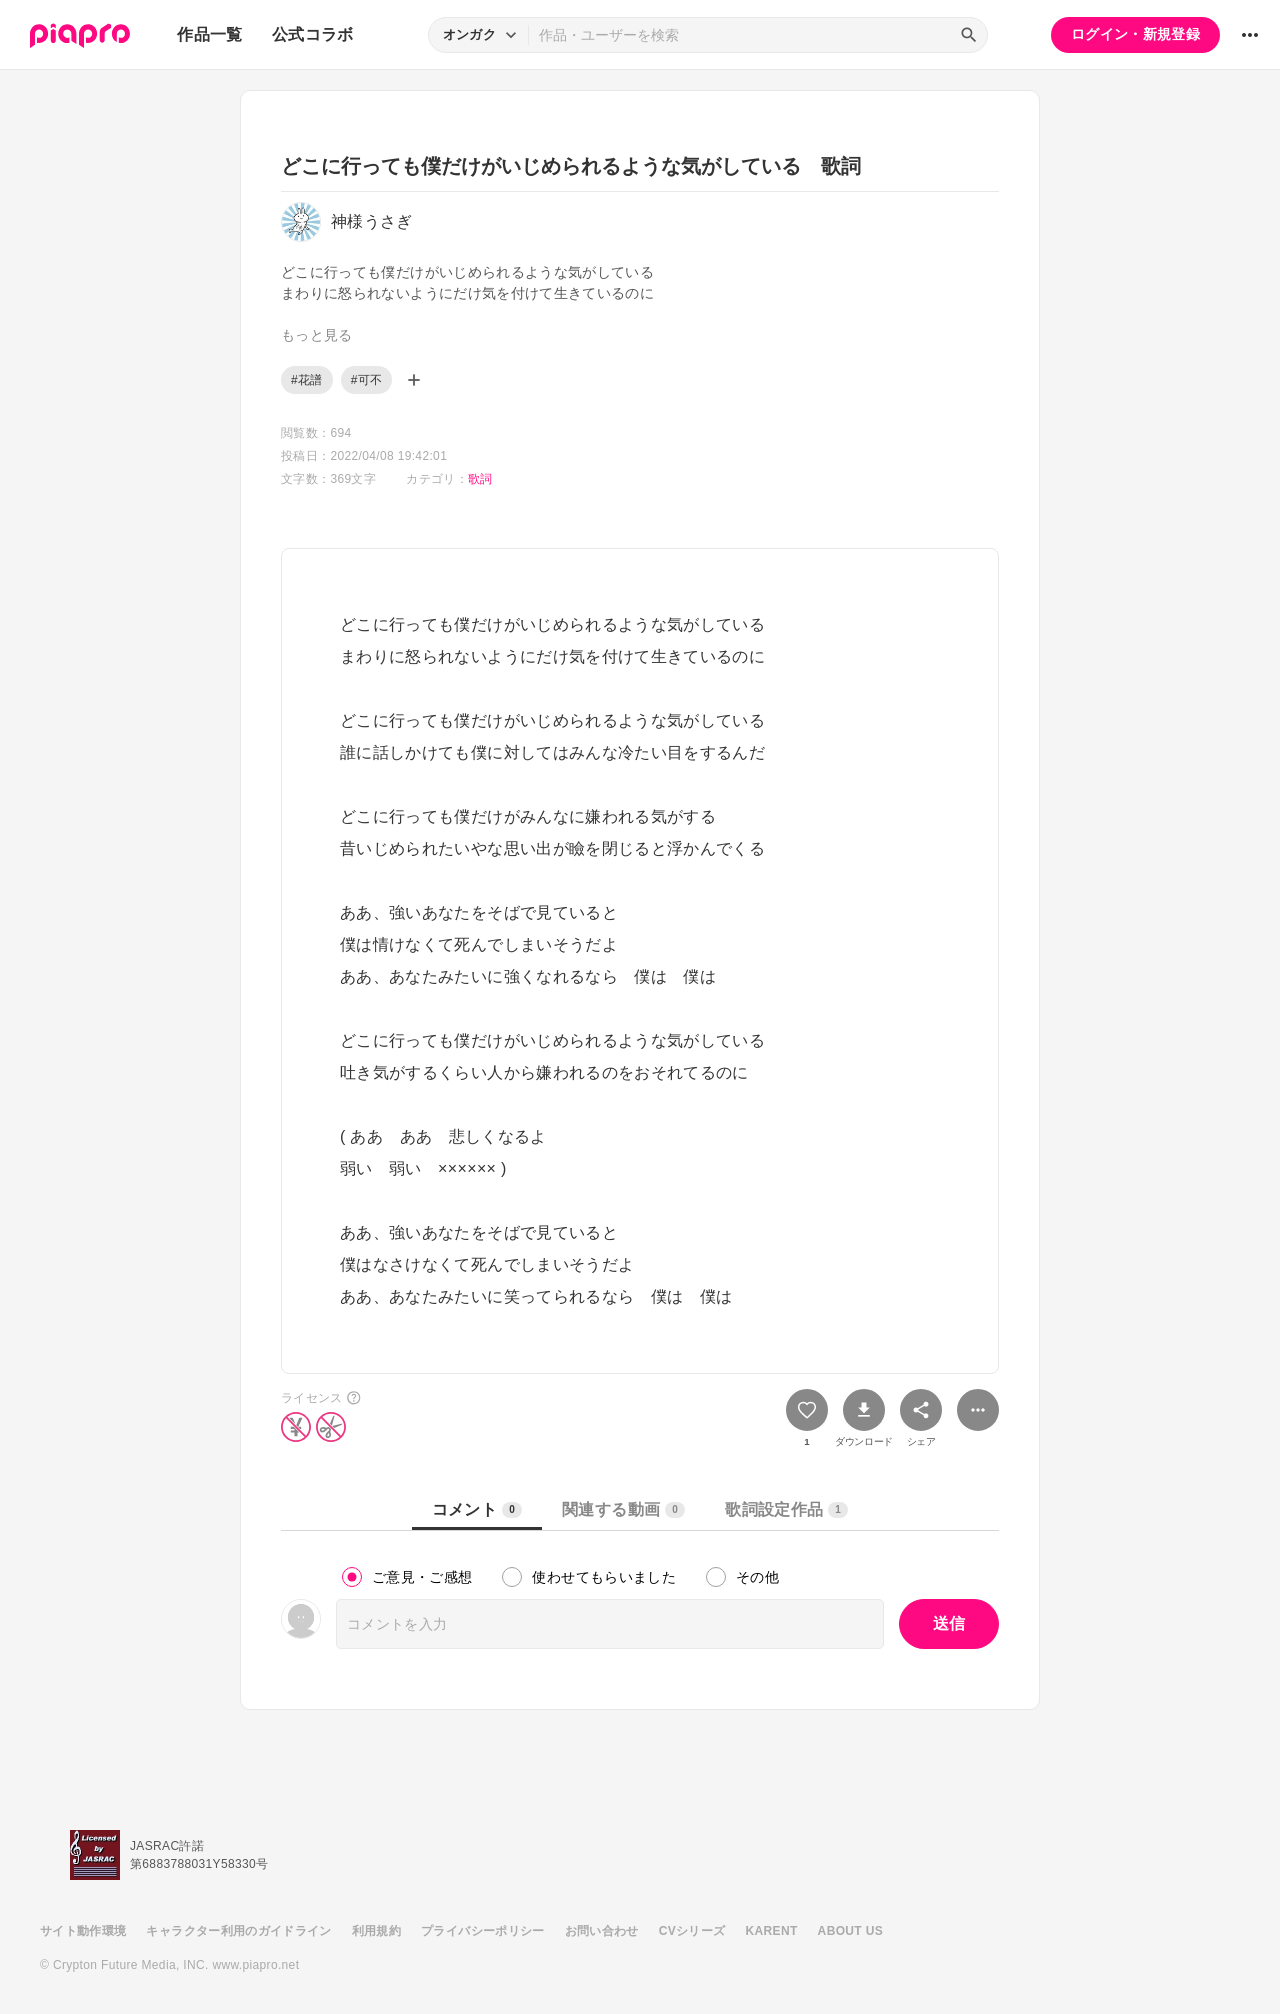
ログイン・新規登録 (1135, 34)
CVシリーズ (692, 1931)
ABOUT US (850, 1931)
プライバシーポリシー (483, 1931)
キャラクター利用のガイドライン (238, 1931)
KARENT (772, 1931)
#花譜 (307, 380)
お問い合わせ (602, 1931)
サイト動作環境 (83, 1931)
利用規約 (376, 1931)
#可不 (367, 380)
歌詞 (480, 479)
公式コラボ (313, 34)
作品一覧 (209, 34)
